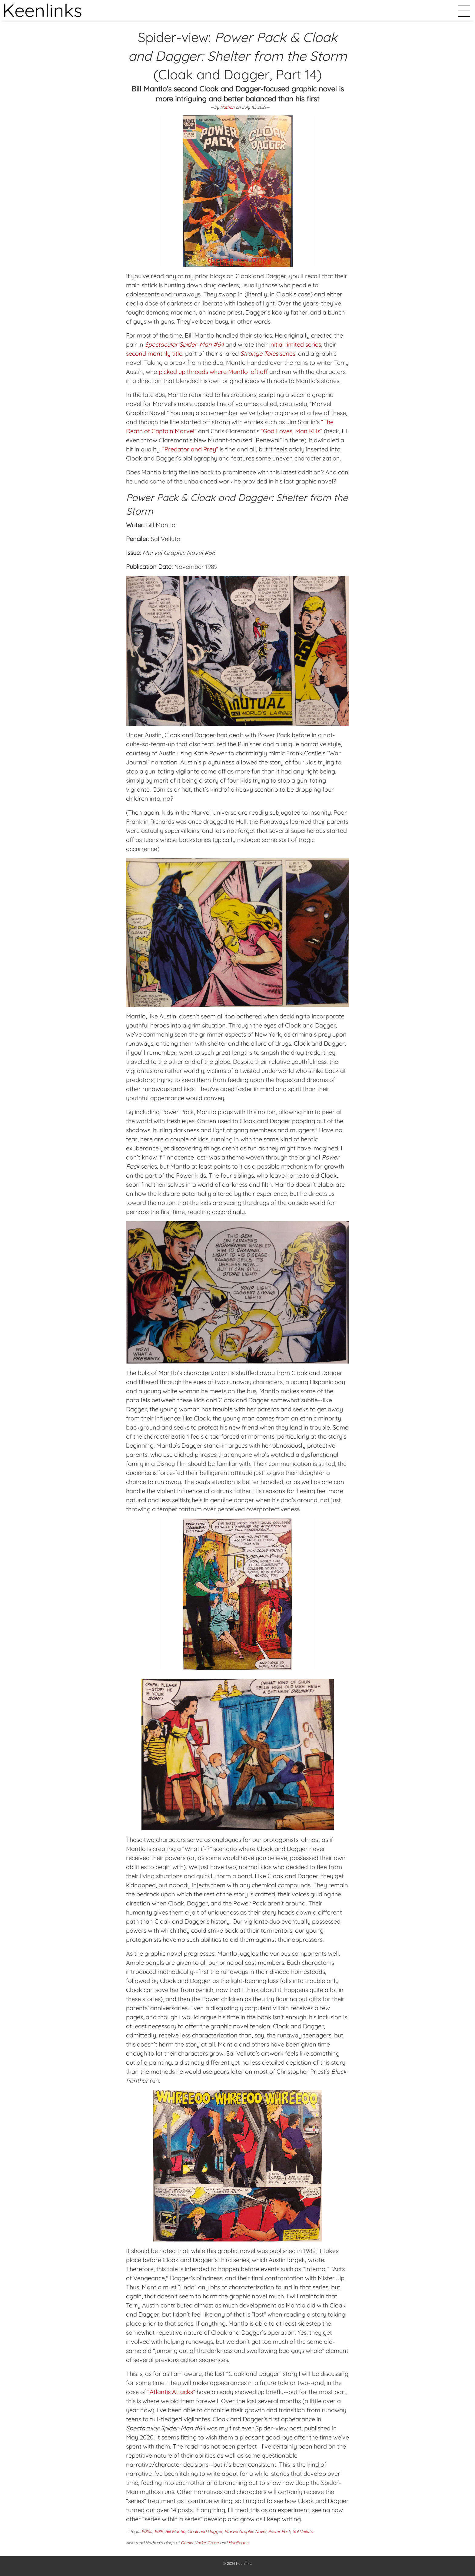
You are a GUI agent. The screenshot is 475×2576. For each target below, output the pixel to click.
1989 (158, 2531)
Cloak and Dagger (204, 2531)
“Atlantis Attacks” (171, 2392)
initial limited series (295, 344)
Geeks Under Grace (200, 2542)
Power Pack (279, 2531)
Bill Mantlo (175, 2531)
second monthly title (154, 353)
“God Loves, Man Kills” (291, 431)
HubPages (238, 2542)
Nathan (227, 107)
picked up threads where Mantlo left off (213, 371)
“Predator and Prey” (190, 449)
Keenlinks (244, 2563)
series (267, 353)
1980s (146, 2531)
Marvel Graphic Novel (245, 2531)
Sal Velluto (303, 2531)
